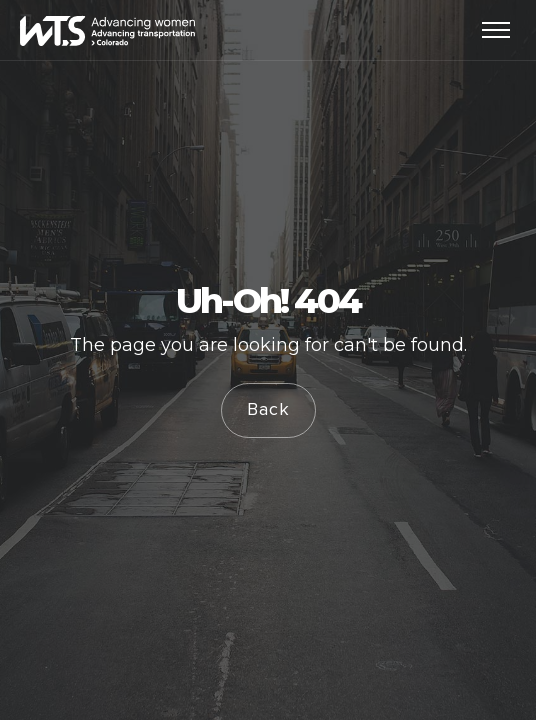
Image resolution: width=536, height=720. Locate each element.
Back (268, 410)
